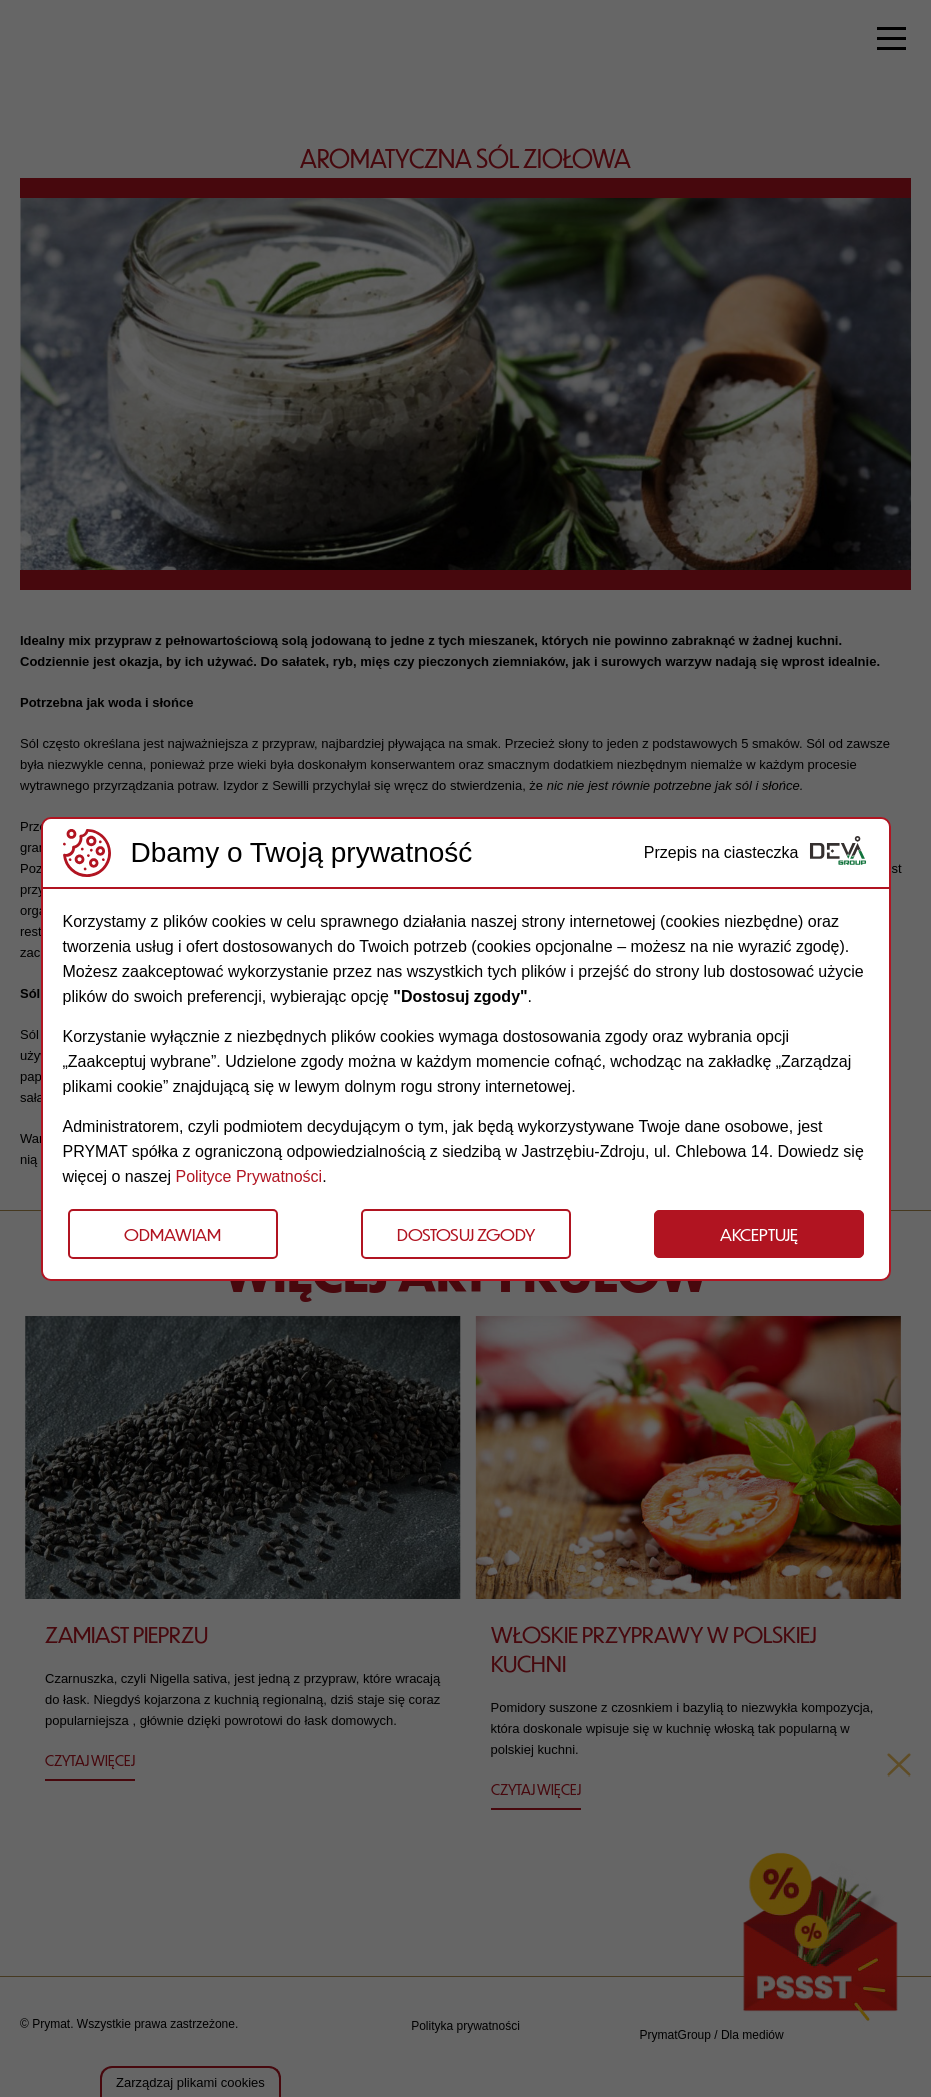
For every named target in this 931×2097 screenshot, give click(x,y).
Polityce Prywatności (248, 1176)
